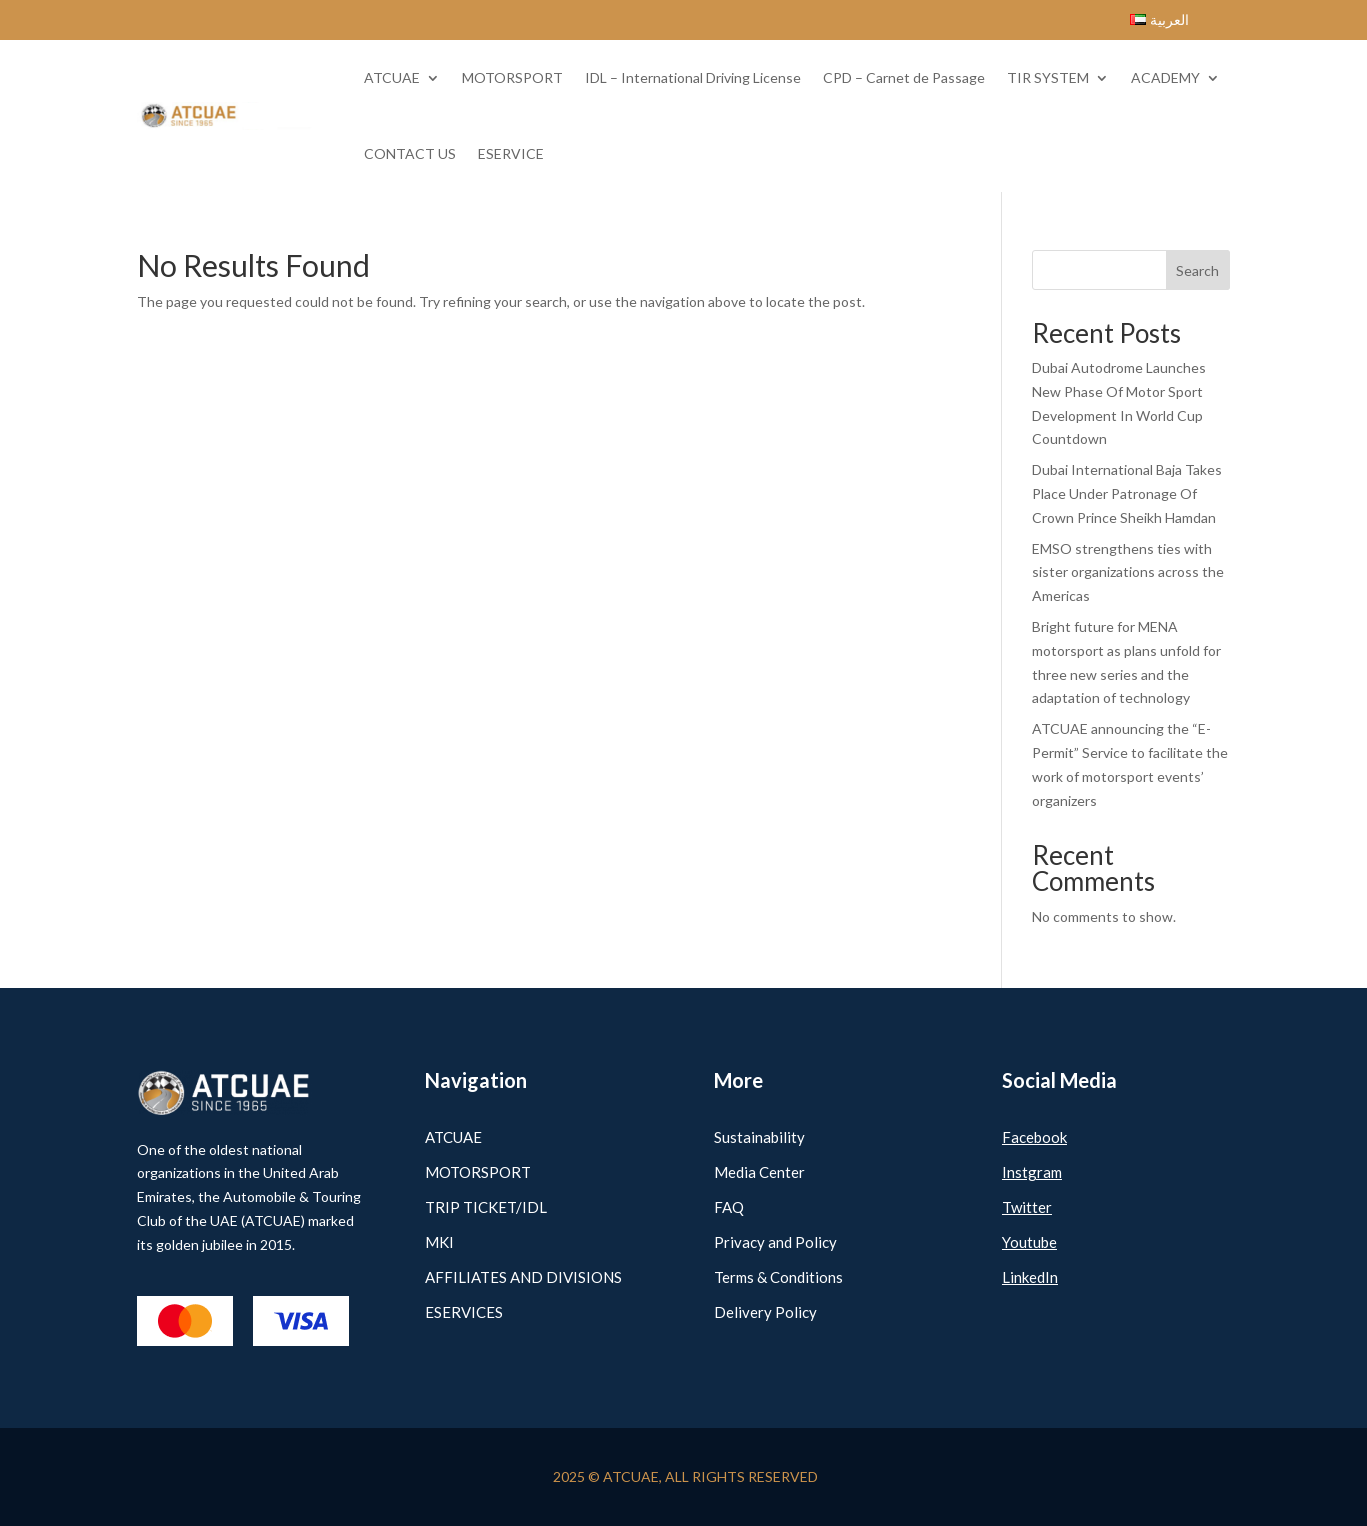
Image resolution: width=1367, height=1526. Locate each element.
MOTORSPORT (512, 77)
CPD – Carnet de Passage (904, 77)
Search (1197, 270)
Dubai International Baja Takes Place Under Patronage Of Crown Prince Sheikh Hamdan (1127, 493)
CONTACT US (410, 153)
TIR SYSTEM (1048, 77)
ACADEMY (1165, 77)
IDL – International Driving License (693, 77)
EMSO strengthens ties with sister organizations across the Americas (1128, 572)
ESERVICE (511, 153)
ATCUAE (392, 77)
